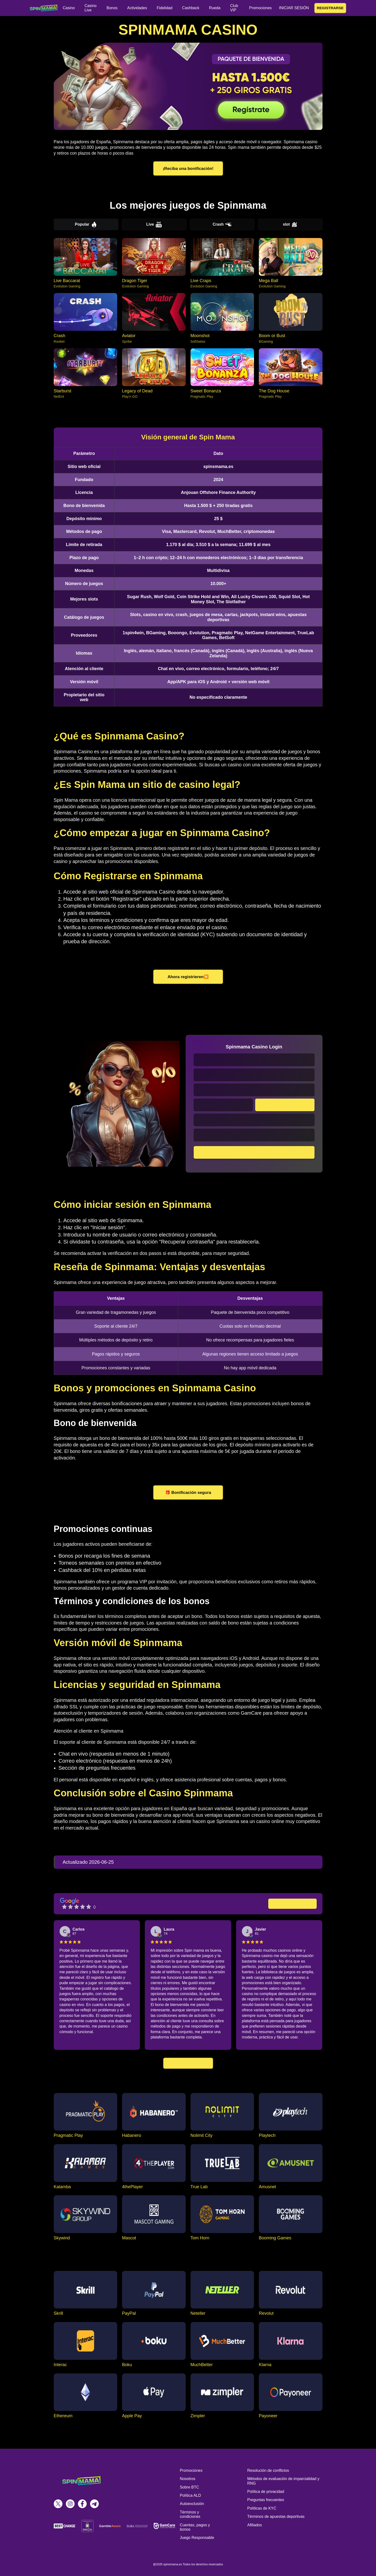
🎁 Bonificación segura (188, 1492)
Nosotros (187, 2479)
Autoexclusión (192, 2504)
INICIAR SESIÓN (294, 8)
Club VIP (234, 8)
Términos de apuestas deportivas (276, 2516)
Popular (86, 224)
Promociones (260, 8)
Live (154, 224)
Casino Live (90, 8)
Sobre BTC (189, 2487)
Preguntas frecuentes (265, 2500)
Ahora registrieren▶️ (188, 976)
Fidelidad (164, 8)
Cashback (190, 8)
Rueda (214, 8)
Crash (222, 224)
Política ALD (190, 2495)
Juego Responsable (197, 2538)
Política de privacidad (265, 2491)
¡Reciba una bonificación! (188, 168)
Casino (69, 8)
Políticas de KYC (261, 2508)
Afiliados (254, 2525)
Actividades (137, 8)
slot (290, 224)
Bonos (112, 8)
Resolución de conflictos (268, 2470)
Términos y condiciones (190, 2514)
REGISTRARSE (330, 8)
